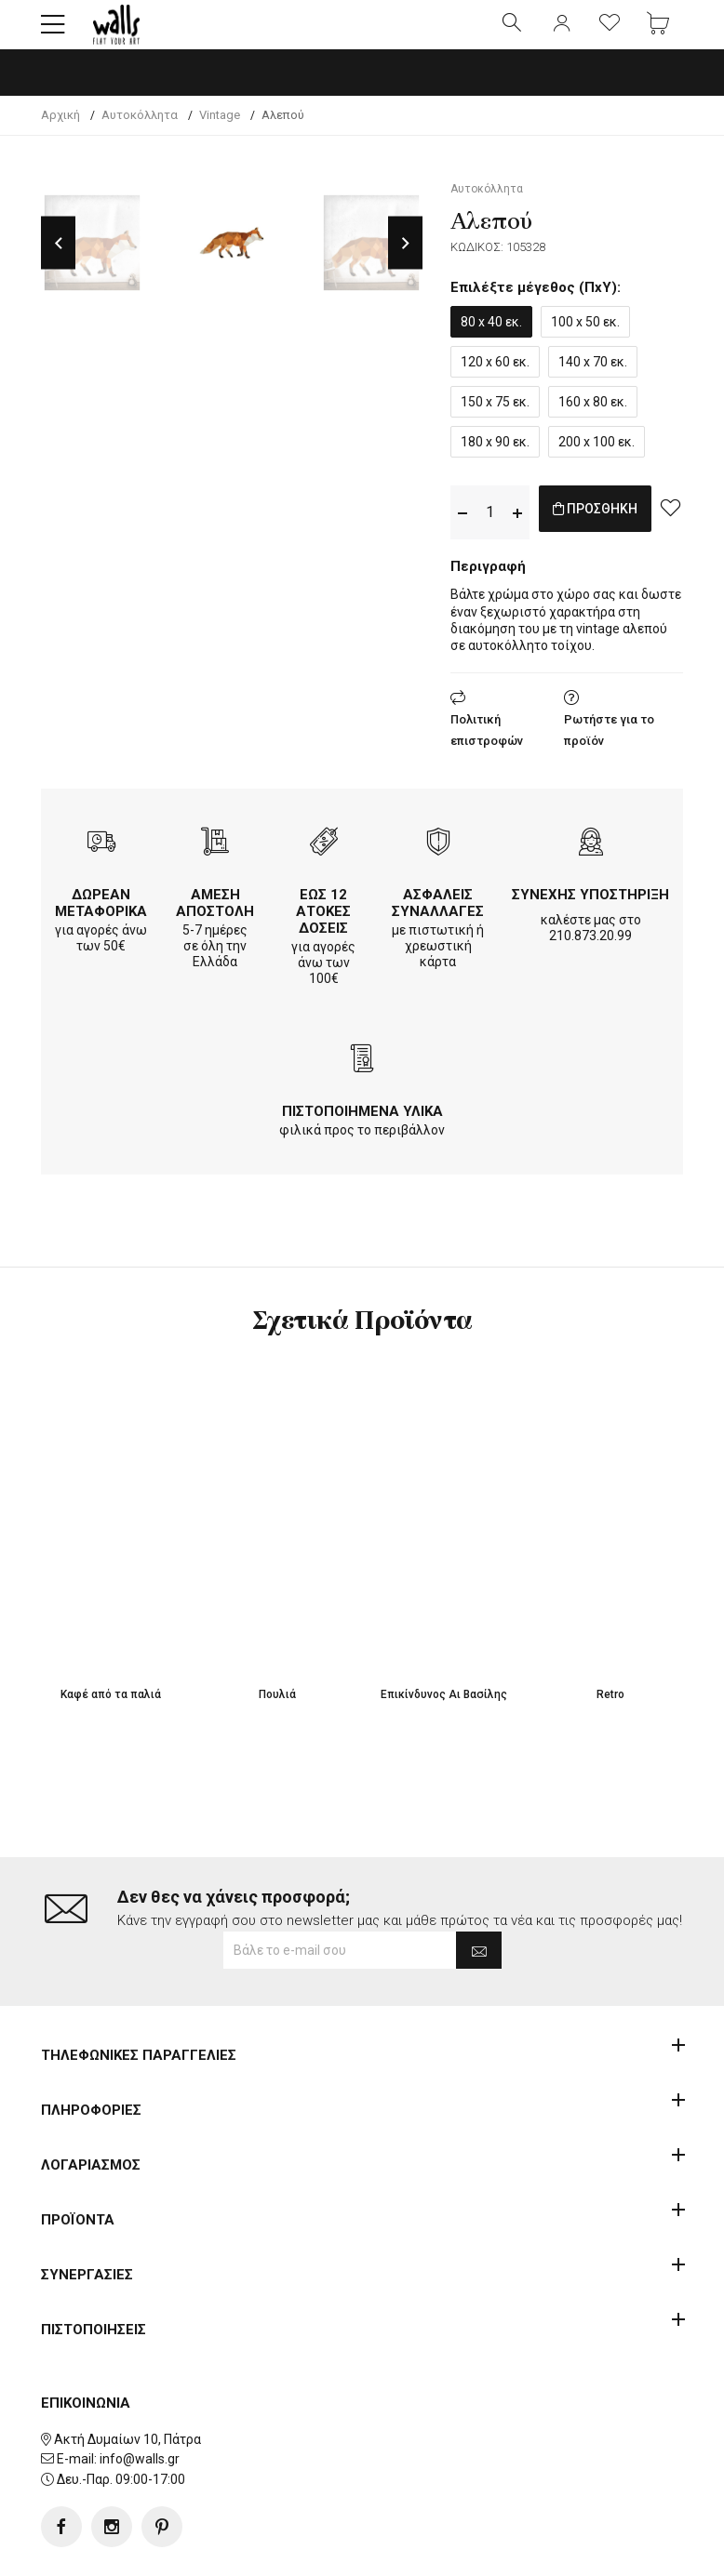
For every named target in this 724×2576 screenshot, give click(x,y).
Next (405, 258)
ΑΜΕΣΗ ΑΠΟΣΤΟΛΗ (215, 919)
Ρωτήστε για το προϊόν (609, 746)
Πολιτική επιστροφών (486, 746)
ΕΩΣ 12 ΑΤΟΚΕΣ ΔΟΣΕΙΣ (323, 927)
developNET (517, 2550)
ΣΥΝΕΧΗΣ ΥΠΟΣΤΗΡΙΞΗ (590, 910)
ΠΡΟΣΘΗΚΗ (615, 528)
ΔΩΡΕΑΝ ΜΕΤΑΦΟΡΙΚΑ (101, 919)
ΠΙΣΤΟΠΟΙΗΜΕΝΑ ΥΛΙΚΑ (362, 1127)
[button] (53, 32)
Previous (58, 258)
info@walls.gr (140, 2400)
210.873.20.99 (590, 951)
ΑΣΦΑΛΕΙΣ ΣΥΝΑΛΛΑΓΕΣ (438, 919)
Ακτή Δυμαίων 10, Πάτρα (127, 2379)
